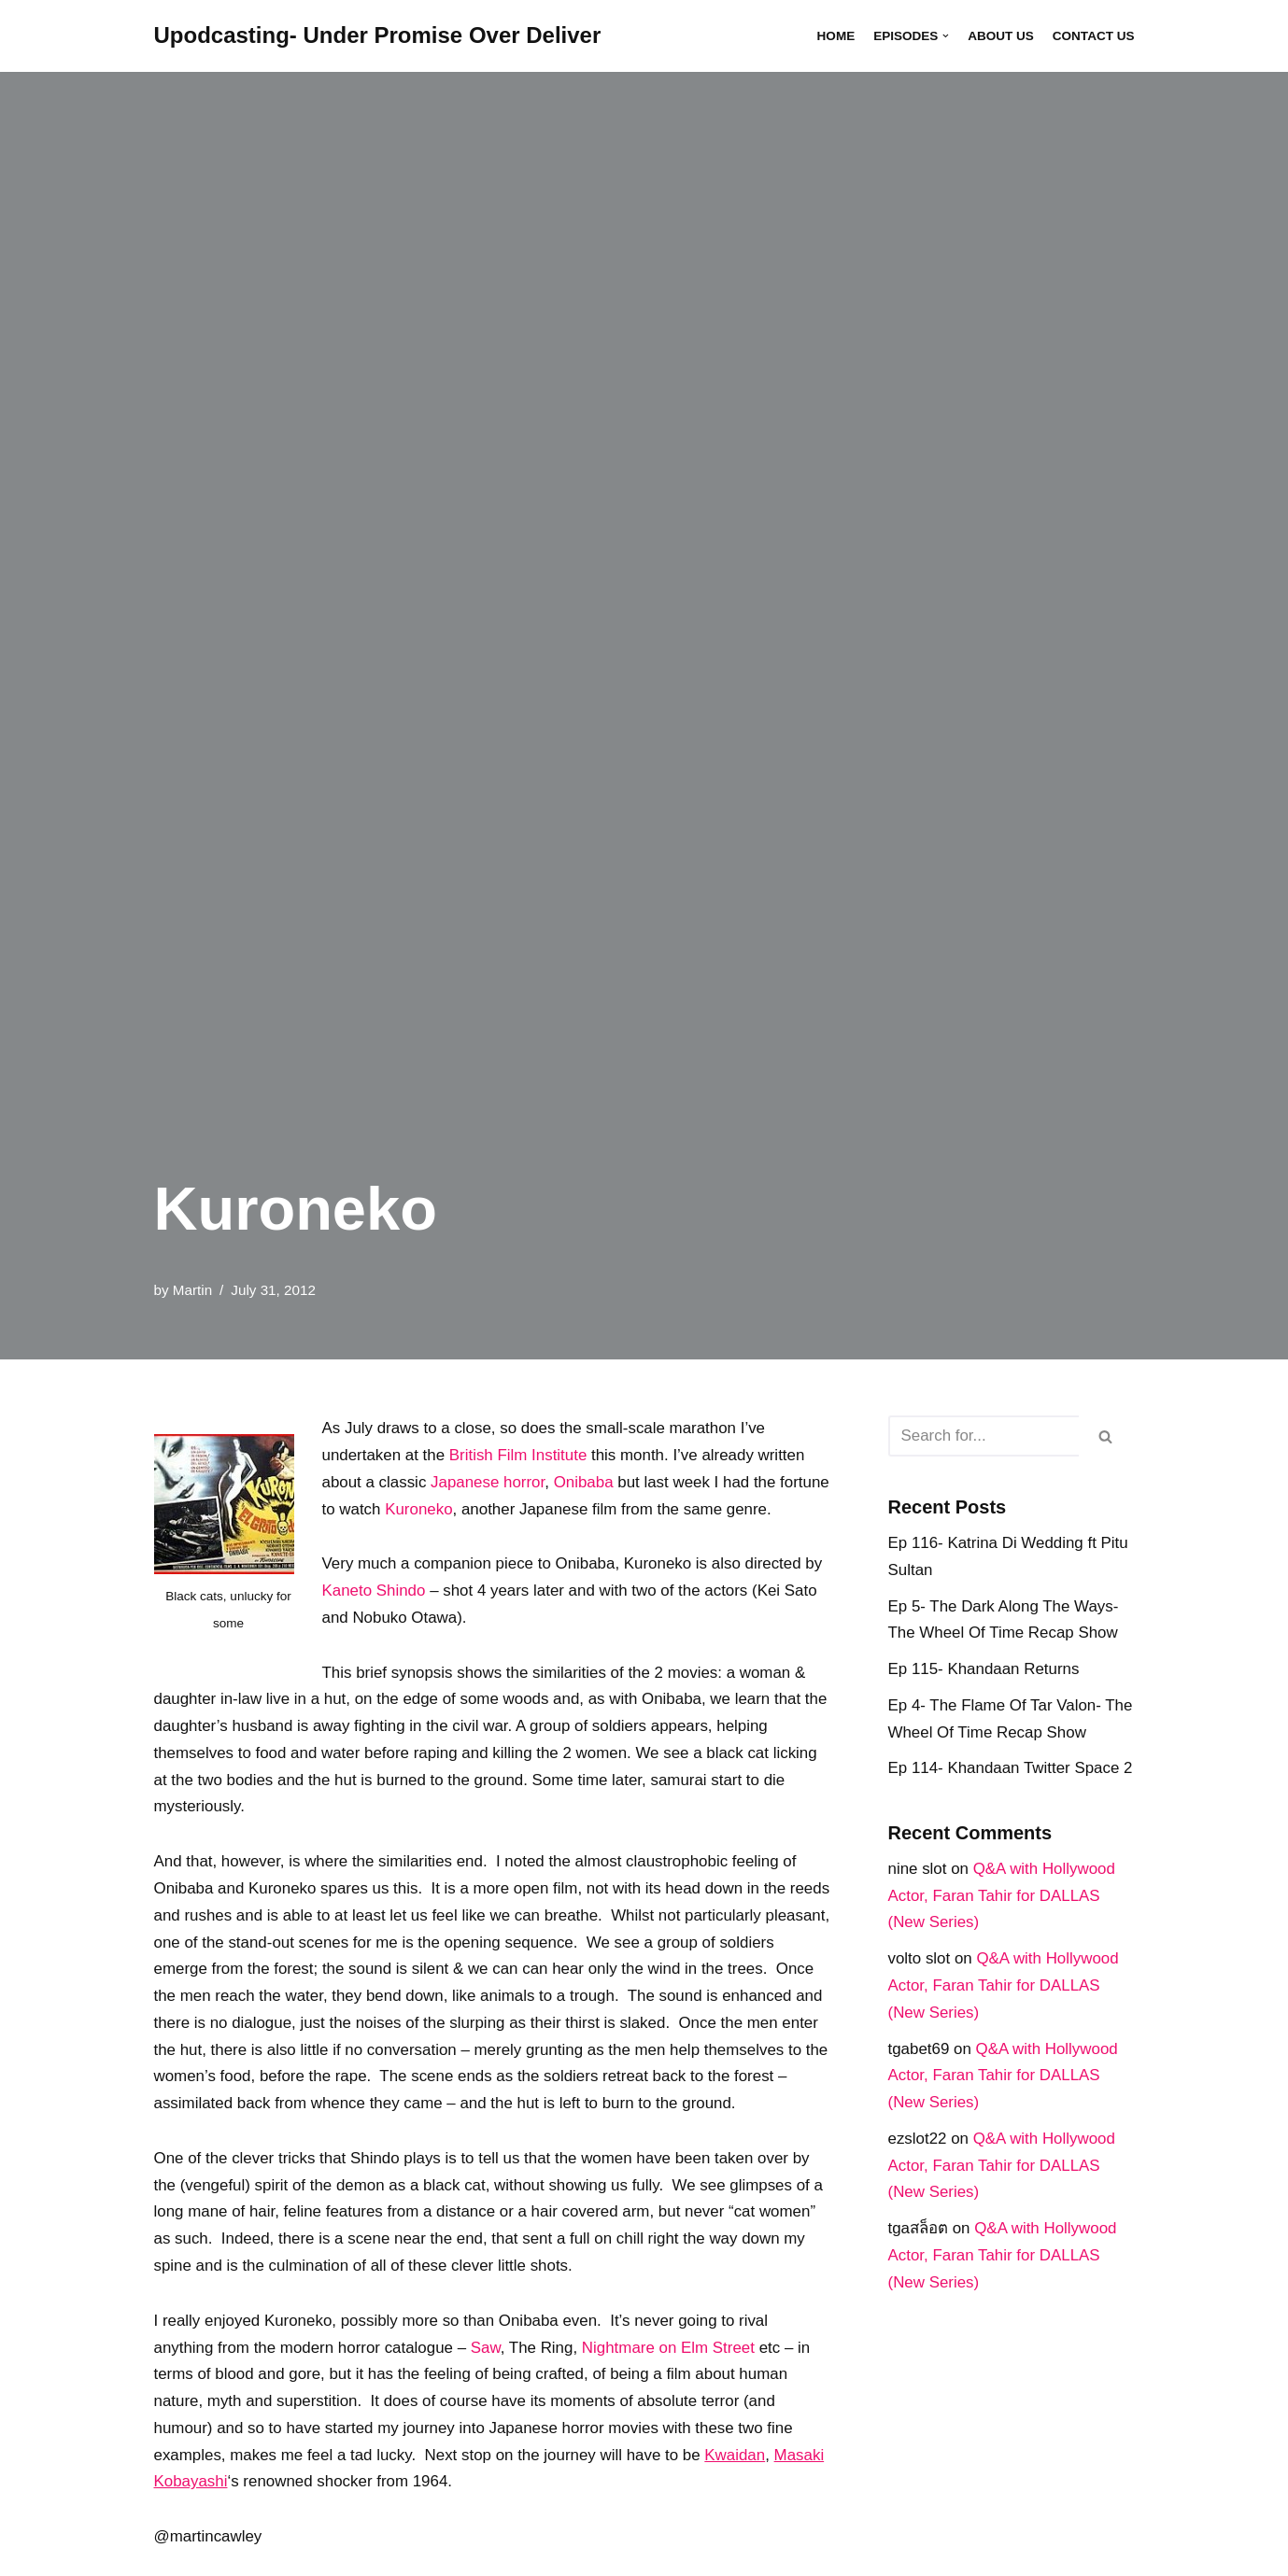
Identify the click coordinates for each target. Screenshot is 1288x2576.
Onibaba (585, 1482)
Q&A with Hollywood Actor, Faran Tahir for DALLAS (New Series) (1002, 1897)
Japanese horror (489, 1482)
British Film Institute (519, 1455)
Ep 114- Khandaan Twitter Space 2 (1011, 1769)
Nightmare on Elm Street (670, 2377)
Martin (193, 1289)
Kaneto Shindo (374, 1591)
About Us (1000, 36)
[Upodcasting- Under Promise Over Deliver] (378, 36)
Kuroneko (473, 1509)
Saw (487, 2377)
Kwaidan (738, 2486)
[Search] (983, 1436)
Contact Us (1093, 36)
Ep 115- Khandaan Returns (984, 1670)
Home (834, 36)
